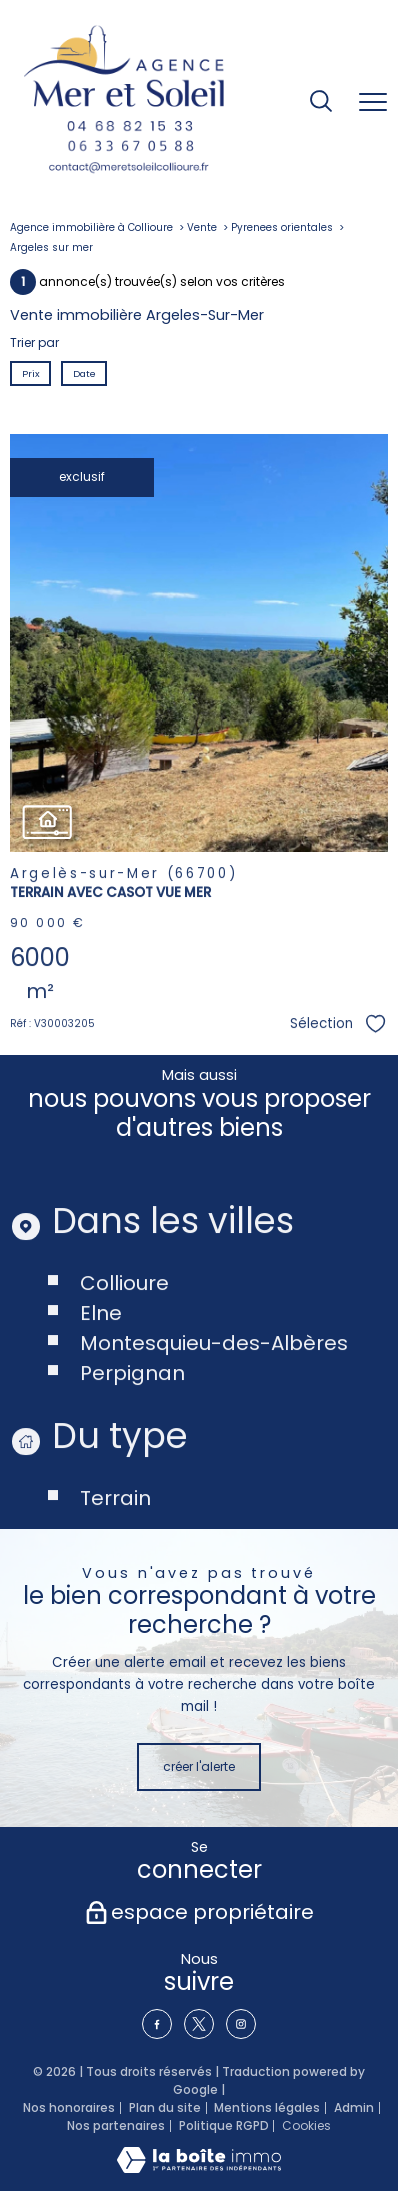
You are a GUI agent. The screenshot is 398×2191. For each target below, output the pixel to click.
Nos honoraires (69, 2107)
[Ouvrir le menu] (373, 103)
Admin (354, 2107)
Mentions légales (267, 2107)
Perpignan (132, 1423)
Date (83, 372)
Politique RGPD (224, 2125)
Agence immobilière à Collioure (91, 227)
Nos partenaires (116, 2125)
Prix (31, 372)
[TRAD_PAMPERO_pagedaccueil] (124, 102)
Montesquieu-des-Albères (214, 1393)
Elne (101, 1363)
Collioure (124, 1333)
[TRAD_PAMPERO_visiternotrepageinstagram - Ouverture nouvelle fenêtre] (241, 2024)
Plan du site (165, 2107)
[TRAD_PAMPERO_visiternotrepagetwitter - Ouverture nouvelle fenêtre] (199, 2024)
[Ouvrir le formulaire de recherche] (321, 102)
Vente (202, 227)
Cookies (306, 2126)
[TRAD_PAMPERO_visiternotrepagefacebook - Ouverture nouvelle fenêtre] (157, 2024)
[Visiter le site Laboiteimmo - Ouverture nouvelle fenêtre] (199, 2168)
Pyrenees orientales (282, 227)
